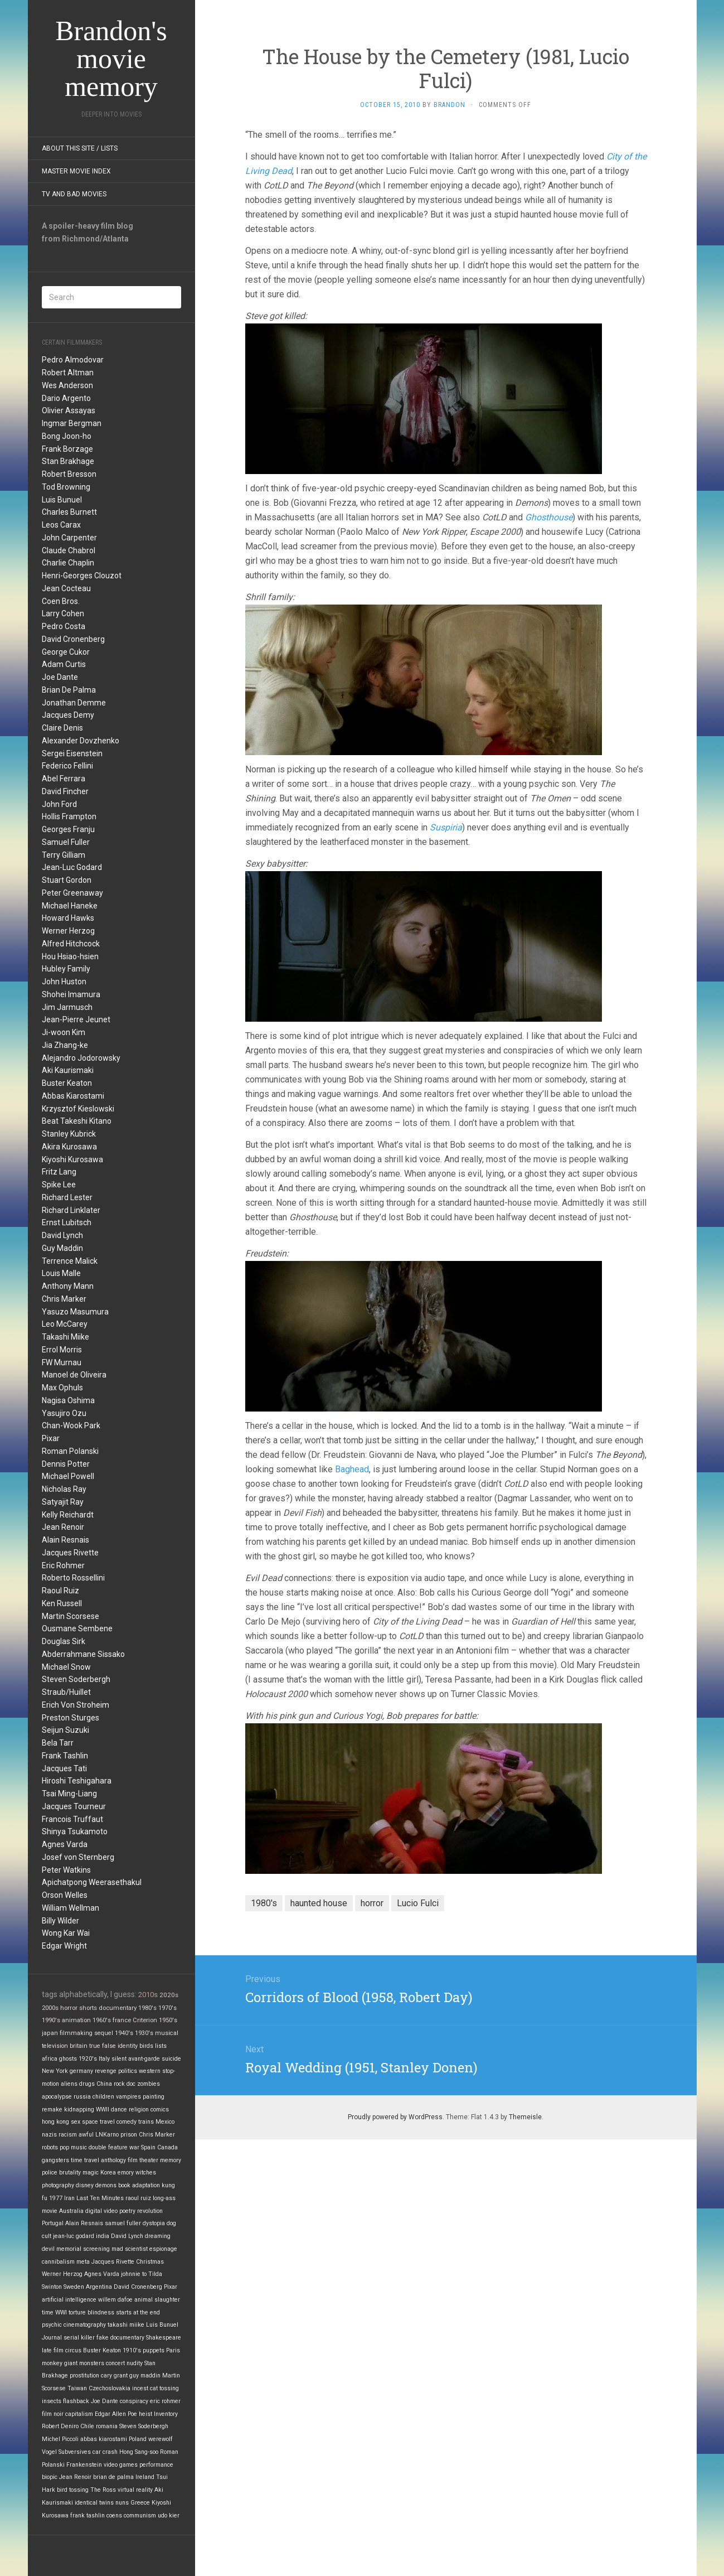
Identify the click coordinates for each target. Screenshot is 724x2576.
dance (119, 2109)
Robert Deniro (60, 2426)
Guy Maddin (62, 1248)
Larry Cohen (63, 613)
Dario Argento (66, 398)
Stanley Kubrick (69, 1133)
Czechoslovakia (109, 2388)
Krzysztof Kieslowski (78, 1108)
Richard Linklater (71, 1210)
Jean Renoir (63, 1527)
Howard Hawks (68, 918)
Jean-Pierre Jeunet (76, 1019)
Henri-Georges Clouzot (82, 575)
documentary (118, 2008)
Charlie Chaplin (68, 562)
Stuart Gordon (66, 880)
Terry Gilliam (63, 854)
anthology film (119, 2160)
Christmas (150, 2261)
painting (153, 2096)
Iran (69, 2198)
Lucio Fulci (418, 1903)
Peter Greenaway (72, 892)
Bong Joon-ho (66, 436)
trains (146, 2121)
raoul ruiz (138, 2198)
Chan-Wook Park (71, 1425)
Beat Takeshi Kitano (76, 1121)
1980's (147, 2008)
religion (139, 2109)
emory (126, 2172)
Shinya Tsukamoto (75, 1831)
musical (166, 2033)
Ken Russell (62, 1603)
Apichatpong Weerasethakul (92, 1882)
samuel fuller (123, 2223)
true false (102, 2046)
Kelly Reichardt (68, 1514)
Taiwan (77, 2388)
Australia (71, 2211)
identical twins (94, 2502)
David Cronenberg (73, 639)
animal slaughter (157, 2299)
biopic (49, 2477)
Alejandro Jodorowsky (81, 1057)
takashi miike (126, 2324)
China (104, 2083)
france (122, 2020)
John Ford (59, 804)
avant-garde (144, 2058)
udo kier (168, 2515)
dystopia (154, 2223)
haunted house (318, 1903)
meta (83, 2261)
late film (53, 2350)
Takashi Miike (65, 1336)
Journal (52, 2337)
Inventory (166, 2414)
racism (68, 2134)
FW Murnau (61, 1362)
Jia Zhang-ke (65, 1045)
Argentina (99, 2286)
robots (50, 2147)
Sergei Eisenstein (72, 753)
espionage (163, 2249)
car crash (105, 2452)
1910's (132, 2350)
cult (46, 2236)
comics (159, 2109)
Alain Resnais (65, 1539)
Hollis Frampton (69, 816)
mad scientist (129, 2249)
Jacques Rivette (70, 1552)
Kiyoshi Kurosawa (72, 1159)
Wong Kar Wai (66, 1933)
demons (105, 2185)
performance (156, 2464)
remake (52, 2109)
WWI (61, 2312)
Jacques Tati (64, 1768)
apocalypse (57, 2096)
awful (86, 2134)
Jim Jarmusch (67, 1007)
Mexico (165, 2121)
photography (58, 2185)
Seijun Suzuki (65, 1730)
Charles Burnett (69, 512)
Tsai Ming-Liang (69, 1793)
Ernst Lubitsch (66, 1222)
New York (55, 2071)
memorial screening (83, 2249)
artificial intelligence (69, 2299)
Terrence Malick (70, 1260)
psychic (52, 2324)
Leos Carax (61, 524)
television (55, 2046)
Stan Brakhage (68, 461)
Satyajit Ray (63, 1501)
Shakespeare (163, 2337)
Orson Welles (65, 1895)
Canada (167, 2147)
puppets (153, 2350)
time (48, 2312)
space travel (98, 2121)
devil (48, 2249)
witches (145, 2172)
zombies (148, 2083)
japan (50, 2033)
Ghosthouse (548, 517)
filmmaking (76, 2033)
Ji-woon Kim (63, 1032)
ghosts (68, 2058)
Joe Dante (60, 677)
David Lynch (62, 1235)
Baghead (352, 1469)
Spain (148, 2147)
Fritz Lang (59, 1171)
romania (107, 2426)
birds (146, 2046)
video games (121, 2464)
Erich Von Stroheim (75, 1704)
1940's (124, 2033)
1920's (88, 2058)
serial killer (79, 2337)
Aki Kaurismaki (68, 1070)
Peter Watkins (66, 1869)
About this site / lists (80, 148)
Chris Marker (64, 1298)
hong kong (55, 2121)
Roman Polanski (70, 1451)
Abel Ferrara (63, 778)
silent (119, 2058)
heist (145, 2414)
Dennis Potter (66, 1463)
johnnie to (134, 2274)
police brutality (61, 2172)
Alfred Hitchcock (71, 943)
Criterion (145, 2020)
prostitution (84, 2375)
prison (128, 2134)
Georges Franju (68, 829)
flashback (76, 2401)
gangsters (55, 2160)
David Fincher (65, 791)
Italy (104, 2058)
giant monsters (84, 2363)
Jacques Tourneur (74, 1806)
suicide (171, 2058)
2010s (148, 1994)
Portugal (53, 2223)
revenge (105, 2071)
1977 (55, 2198)
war (134, 2147)
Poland (138, 2439)
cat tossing (164, 2388)
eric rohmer (165, 2401)
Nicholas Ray (64, 1489)
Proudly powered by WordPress (395, 2117)
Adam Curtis (64, 664)
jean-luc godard (73, 2236)
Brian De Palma (69, 689)
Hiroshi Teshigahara (76, 1780)
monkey (52, 2363)
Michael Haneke (70, 905)
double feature (108, 2147)
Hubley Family (66, 968)
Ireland (144, 2477)
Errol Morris (62, 1349)
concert (115, 2363)
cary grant (114, 2375)
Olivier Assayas (68, 410)
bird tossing (73, 2489)
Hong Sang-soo (138, 2452)
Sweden (74, 2286)
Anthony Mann (68, 1286)
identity (128, 2046)
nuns (122, 2502)
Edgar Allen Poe (116, 2414)
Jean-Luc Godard (72, 867)
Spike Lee (59, 1184)
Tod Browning (66, 486)
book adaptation (139, 2185)
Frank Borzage (67, 448)
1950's (168, 2020)
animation (76, 2020)
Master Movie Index (76, 171)
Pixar (51, 1438)
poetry (127, 2211)
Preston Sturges (70, 1717)
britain (79, 2046)
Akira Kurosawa (69, 1146)
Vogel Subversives (66, 2452)
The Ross (103, 2489)
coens (114, 2515)
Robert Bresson (69, 474)
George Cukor (66, 651)
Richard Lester (67, 1197)
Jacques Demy (68, 715)
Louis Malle (61, 1273)
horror (68, 2008)
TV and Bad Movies (74, 194)
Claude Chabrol (68, 550)
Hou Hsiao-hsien (70, 956)
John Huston (64, 981)
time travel (85, 2160)
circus (73, 2350)
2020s (168, 1995)
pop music (73, 2147)
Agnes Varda (65, 1844)
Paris (173, 2350)
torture (77, 2312)
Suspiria (446, 827)
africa (49, 2058)
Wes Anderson (67, 385)
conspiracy (134, 2401)
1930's (144, 2033)
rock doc (124, 2083)
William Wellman (70, 1907)
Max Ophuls (62, 1387)
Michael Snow (66, 1666)
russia (82, 2096)
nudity (135, 2363)
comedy (126, 2121)
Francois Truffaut (72, 1819)
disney (85, 2185)
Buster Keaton (67, 1083)
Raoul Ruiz (60, 1590)
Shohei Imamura (71, 994)
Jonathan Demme (74, 702)
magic (90, 2172)
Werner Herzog (68, 930)
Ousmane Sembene (77, 1628)
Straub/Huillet (66, 1692)
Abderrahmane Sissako (83, 1654)
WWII (102, 2109)
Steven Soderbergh (76, 1679)
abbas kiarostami (103, 2439)
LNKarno (107, 2134)
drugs (87, 2083)
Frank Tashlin (65, 1755)
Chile (87, 2426)
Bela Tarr (58, 1742)
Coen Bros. (61, 601)
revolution (150, 2211)
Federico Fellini (67, 765)
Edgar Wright (64, 1945)
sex (75, 2121)
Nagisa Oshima (68, 1400)
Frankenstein (84, 2464)
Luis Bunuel (62, 499)
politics (127, 2071)
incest (140, 2388)
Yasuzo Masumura (75, 1311)
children (103, 2096)
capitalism (79, 2414)
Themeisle (525, 2117)
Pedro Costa (63, 626)
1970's (167, 2008)
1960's (102, 2020)
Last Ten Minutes (100, 2198)
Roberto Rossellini (73, 1577)
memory (170, 2160)
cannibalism (58, 2261)
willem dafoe (115, 2299)
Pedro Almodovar (73, 359)
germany (81, 2071)
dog (171, 2223)
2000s (50, 2008)
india (102, 2236)
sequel (103, 2033)
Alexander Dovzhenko (80, 740)
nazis (49, 2134)
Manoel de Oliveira (74, 1374)
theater (148, 2160)
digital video (101, 2211)
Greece (140, 2502)
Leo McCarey (65, 1324)
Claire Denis (62, 727)
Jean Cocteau (66, 588)
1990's (51, 2020)
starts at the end (138, 2312)
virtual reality (135, 2489)
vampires (128, 2096)
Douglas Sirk (63, 1641)
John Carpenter (69, 537)
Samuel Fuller (66, 842)
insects (51, 2401)
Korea (108, 2172)
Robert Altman (68, 372)
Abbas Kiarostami (73, 1095)
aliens (69, 2083)
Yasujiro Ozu (64, 1413)
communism (140, 2515)
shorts (88, 2008)
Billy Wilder (60, 1920)
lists (161, 2046)
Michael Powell (68, 1476)
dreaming (158, 2236)
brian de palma (113, 2477)
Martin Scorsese (70, 1616)
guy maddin (145, 2375)
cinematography (85, 2324)
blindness (101, 2312)
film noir (53, 2414)
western (150, 2071)
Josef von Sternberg (78, 1857)
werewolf (160, 2439)
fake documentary (120, 2337)
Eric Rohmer (63, 1565)
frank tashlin (87, 2515)
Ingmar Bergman (71, 423)
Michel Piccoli (60, 2439)
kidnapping (79, 2109)
